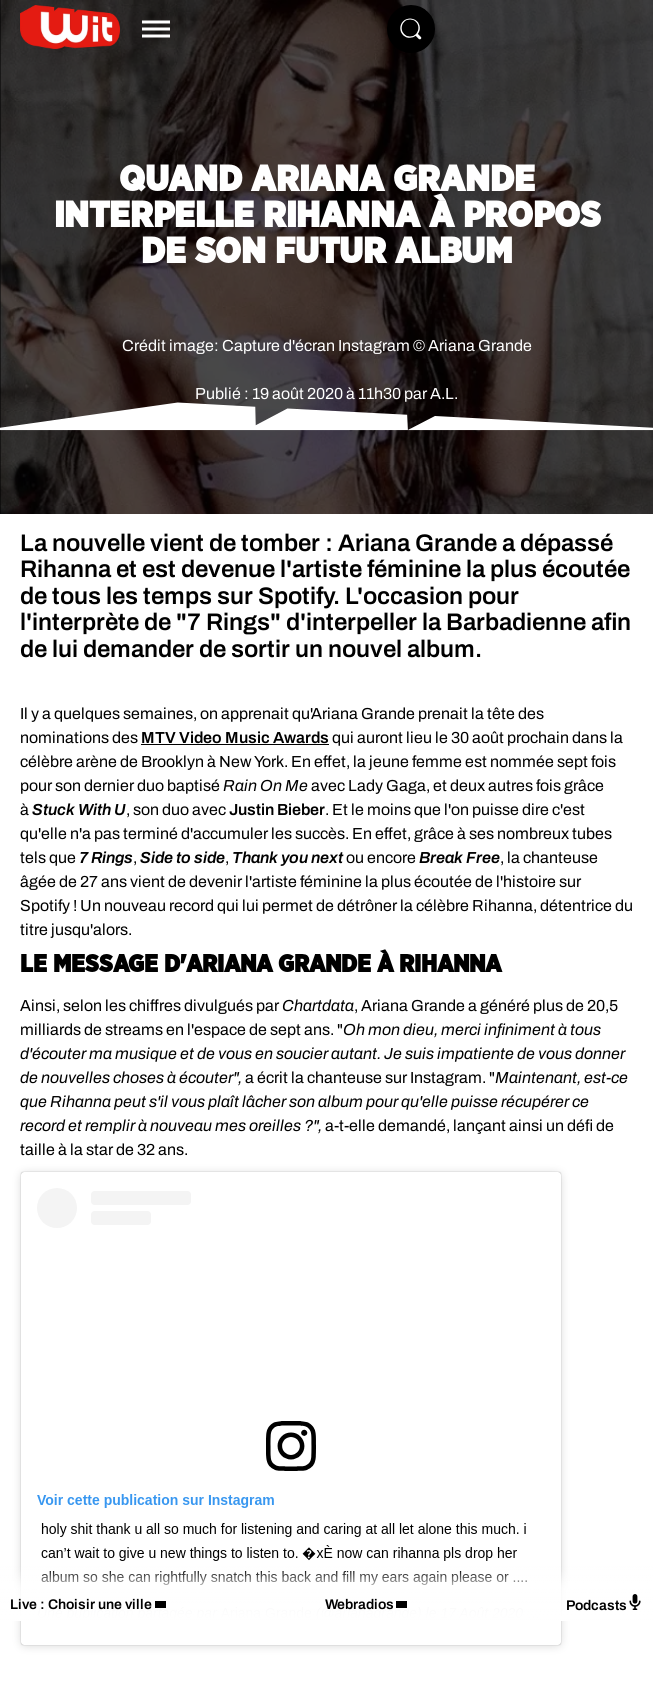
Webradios (359, 1604)
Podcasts (604, 1603)
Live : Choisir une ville (81, 1604)
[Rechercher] (411, 29)
